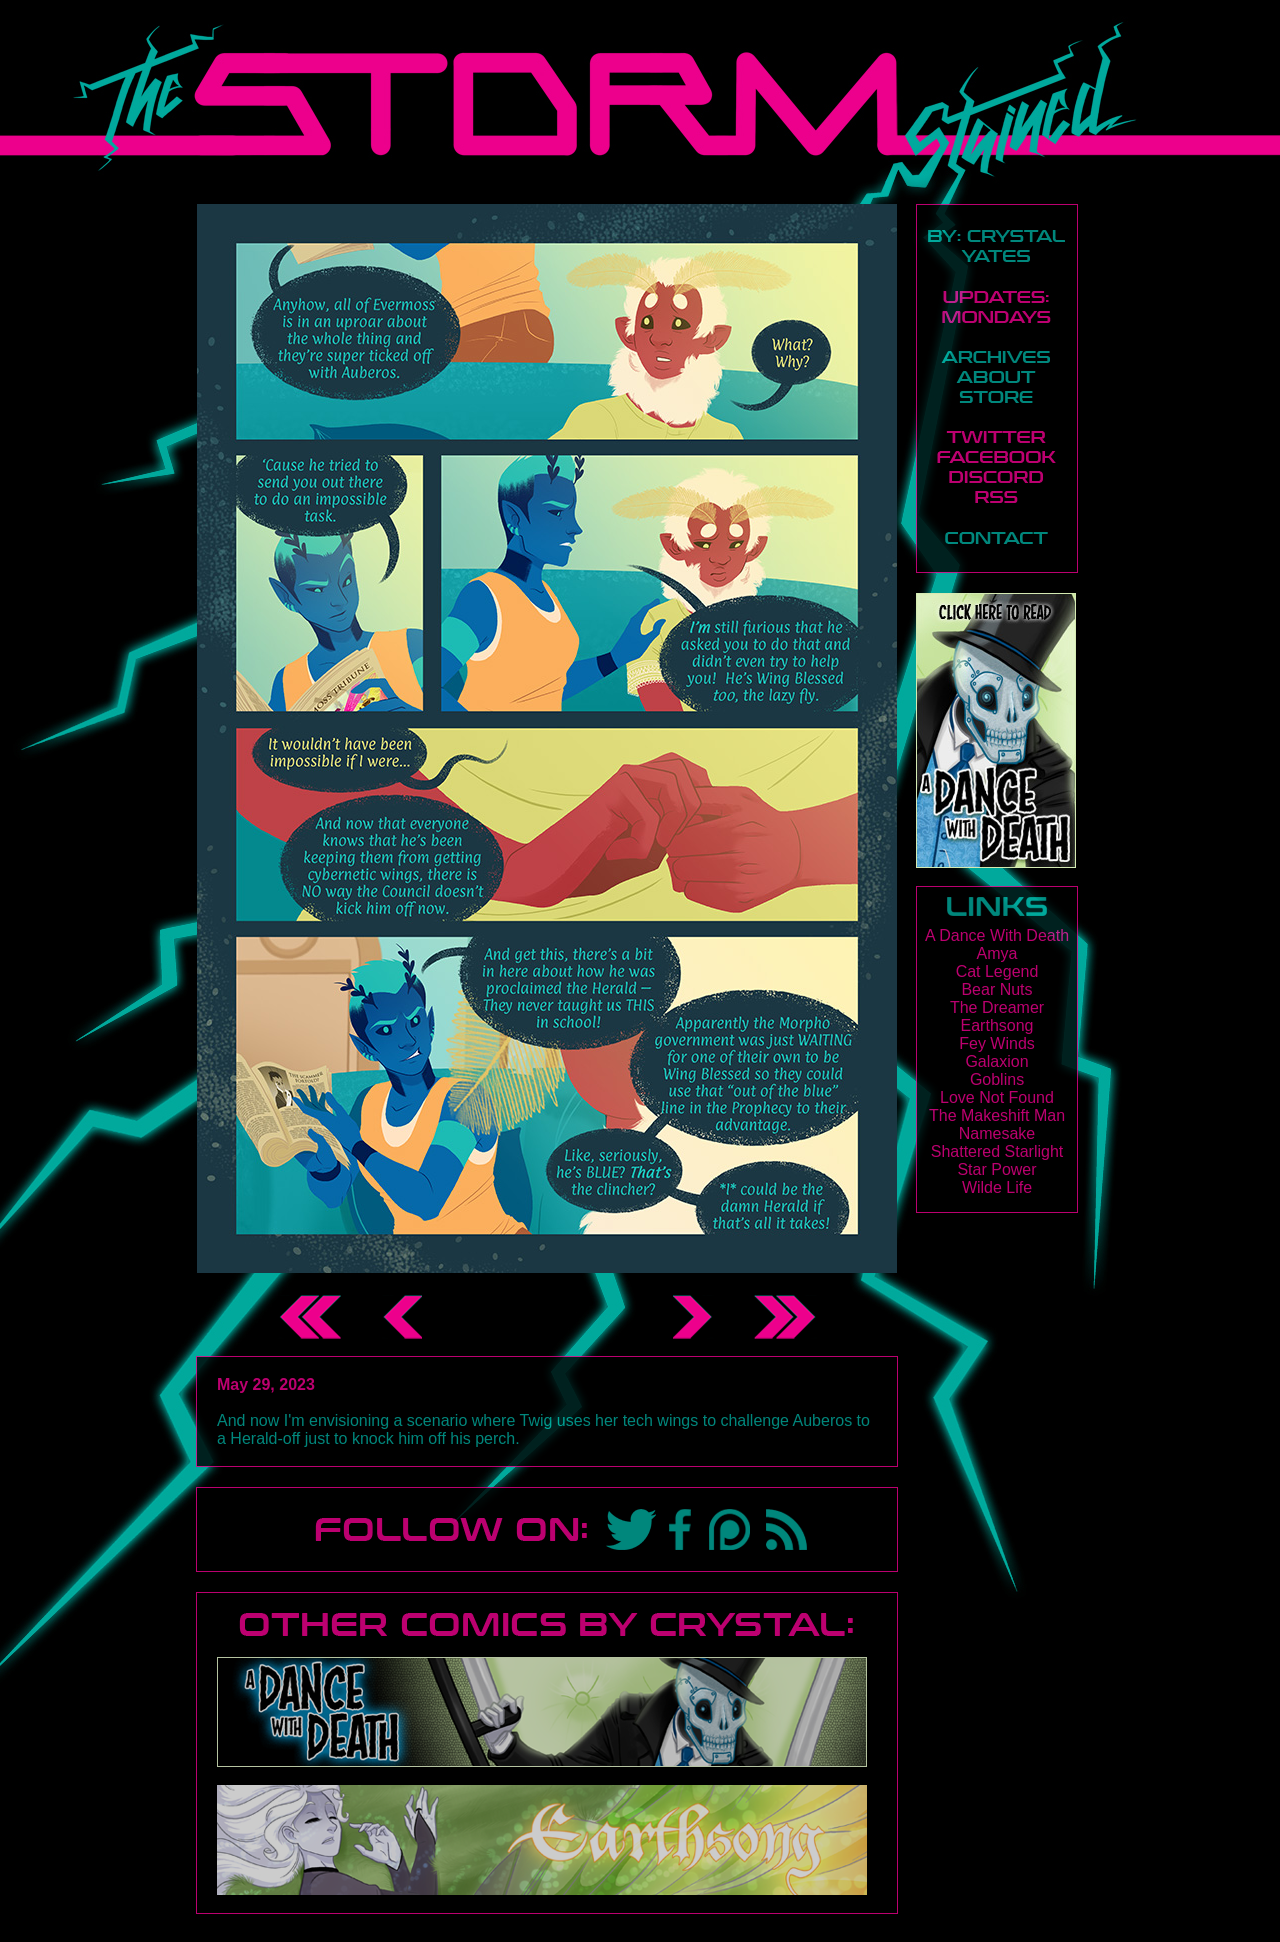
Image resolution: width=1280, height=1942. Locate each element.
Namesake (997, 1133)
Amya (997, 953)
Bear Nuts (996, 989)
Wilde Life (997, 1187)
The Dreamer (997, 1007)
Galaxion (996, 1061)
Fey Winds (997, 1043)
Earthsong (997, 1025)
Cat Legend (997, 971)
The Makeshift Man (997, 1115)
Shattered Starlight (997, 1151)
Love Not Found (997, 1097)
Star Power (996, 1169)
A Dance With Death (997, 935)
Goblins (997, 1079)
